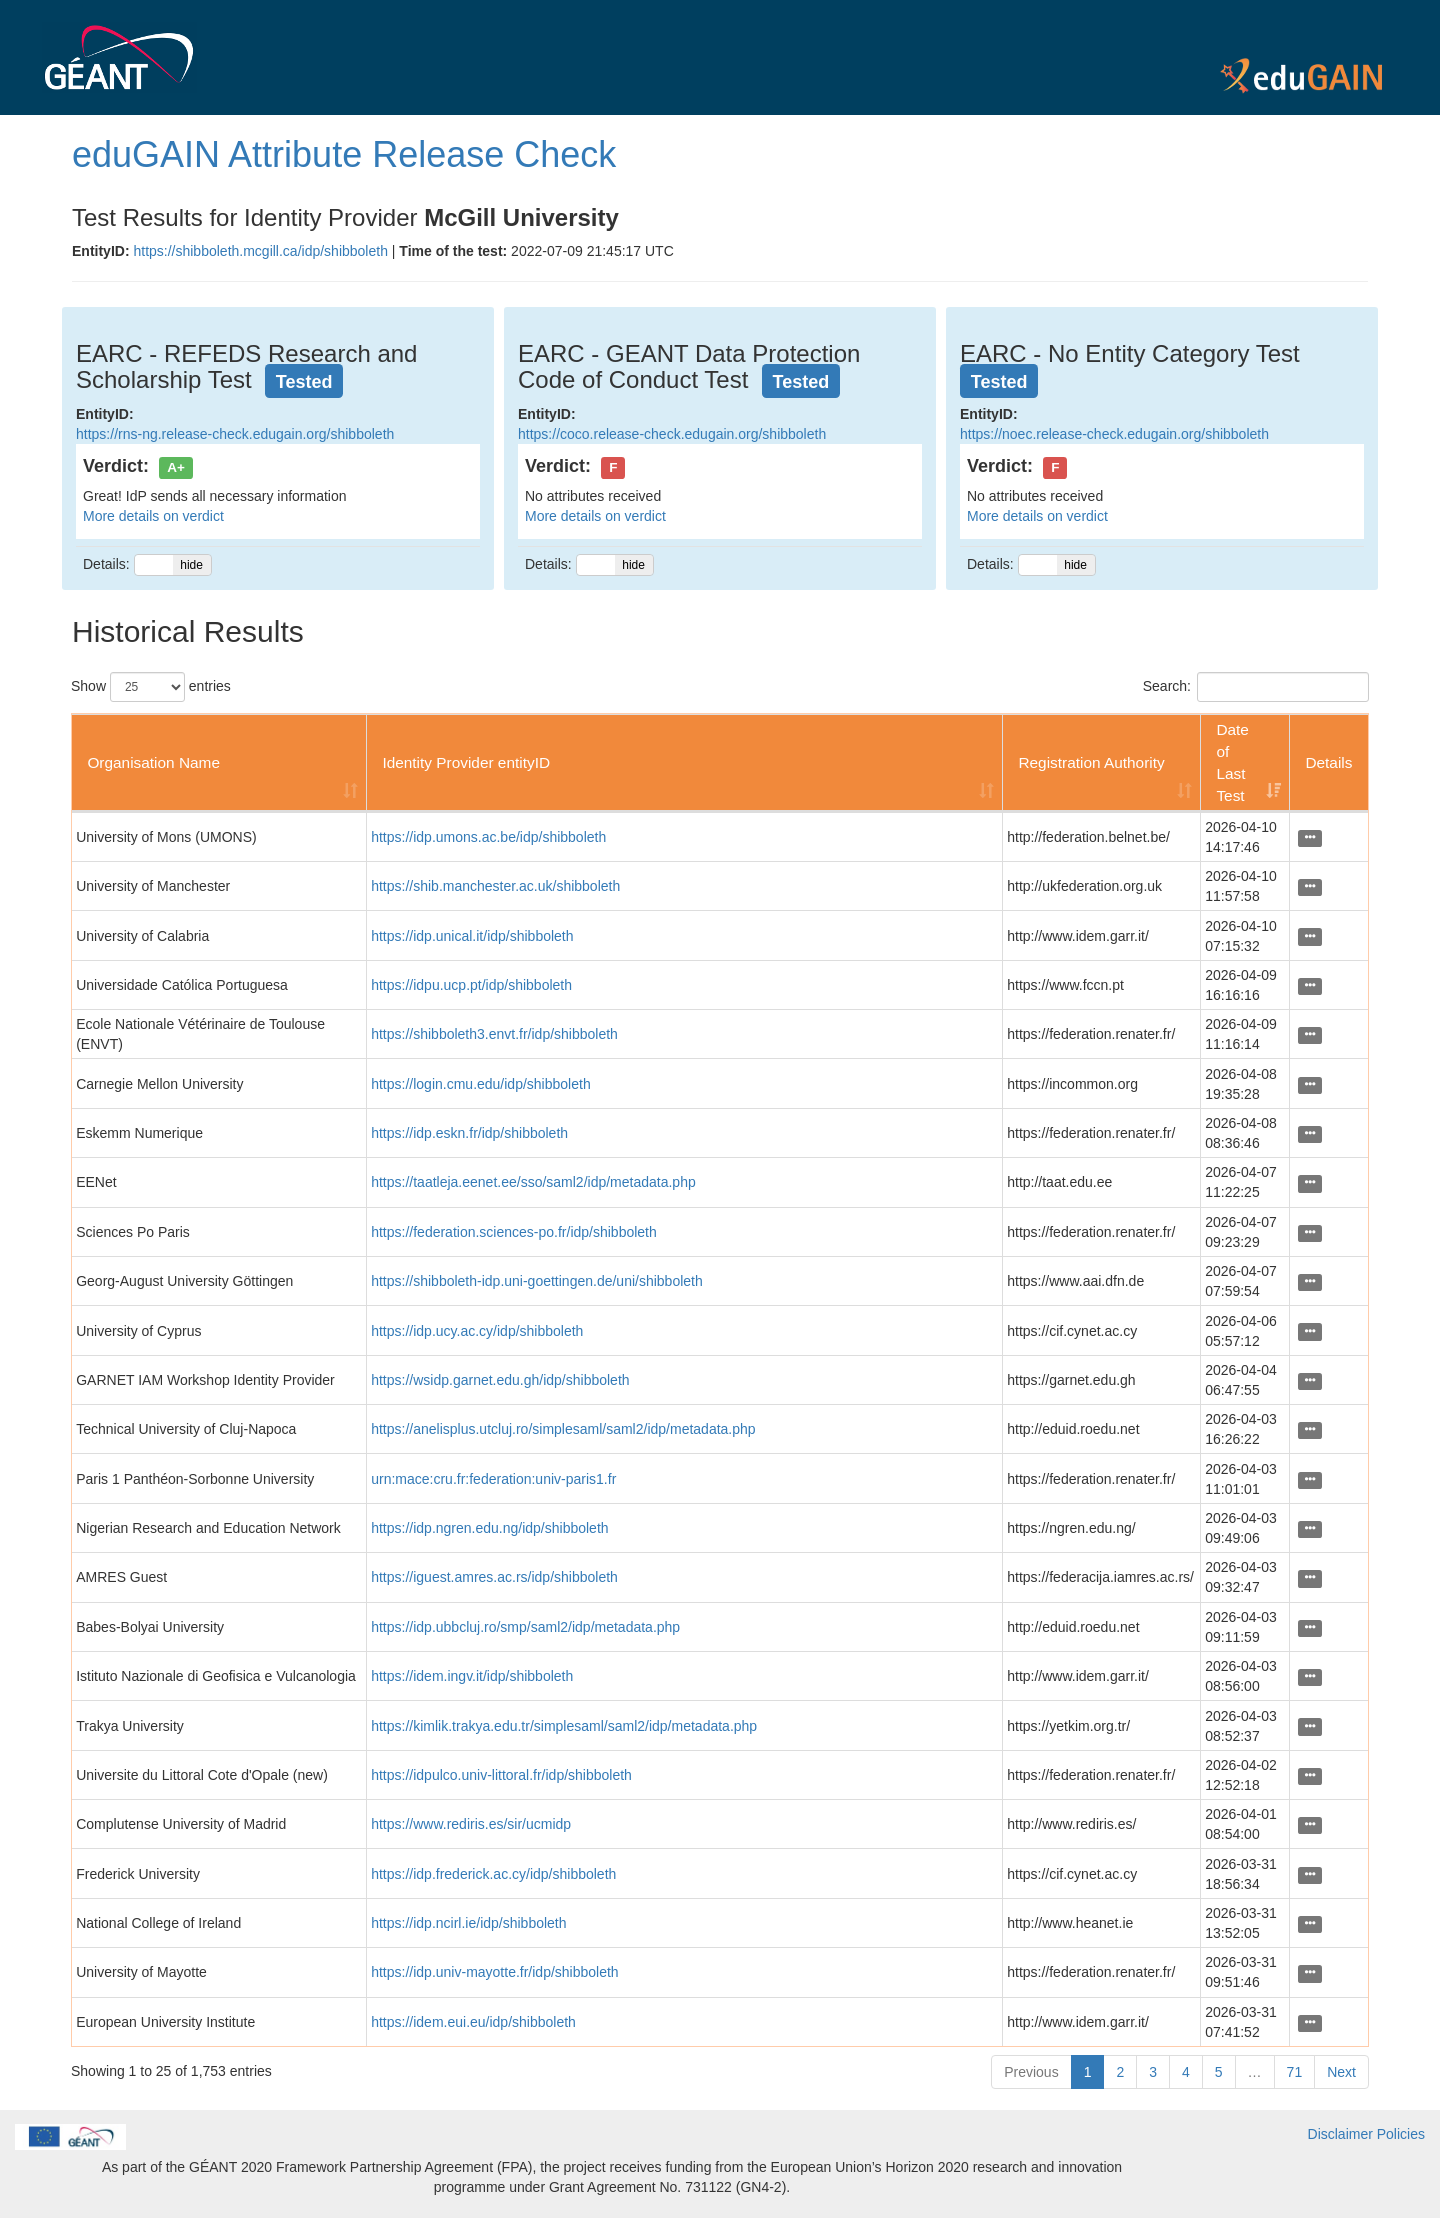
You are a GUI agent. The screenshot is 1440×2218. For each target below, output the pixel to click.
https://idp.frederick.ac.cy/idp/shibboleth (493, 1874)
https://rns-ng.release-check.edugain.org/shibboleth (235, 434)
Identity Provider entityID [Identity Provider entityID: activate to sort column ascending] (466, 762)
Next (1341, 2072)
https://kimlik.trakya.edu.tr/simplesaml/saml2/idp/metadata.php (564, 1726)
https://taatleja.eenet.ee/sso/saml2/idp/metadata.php (533, 1182)
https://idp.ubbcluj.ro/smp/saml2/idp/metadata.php (525, 1627)
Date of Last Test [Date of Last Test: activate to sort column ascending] (1232, 762)
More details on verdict (153, 516)
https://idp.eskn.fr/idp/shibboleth (469, 1133)
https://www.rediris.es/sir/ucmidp (471, 1824)
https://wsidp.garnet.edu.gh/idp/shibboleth (500, 1380)
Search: (1256, 687)
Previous (1031, 2072)
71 (1295, 2072)
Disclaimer (1340, 2134)
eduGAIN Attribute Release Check (344, 154)
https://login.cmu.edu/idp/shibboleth (480, 1084)
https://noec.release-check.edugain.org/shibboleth (1114, 434)
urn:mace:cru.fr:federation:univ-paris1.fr (493, 1479)
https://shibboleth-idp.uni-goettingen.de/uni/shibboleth (537, 1281)
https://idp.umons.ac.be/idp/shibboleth (488, 837)
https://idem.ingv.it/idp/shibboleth (472, 1676)
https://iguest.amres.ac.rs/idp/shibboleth (494, 1577)
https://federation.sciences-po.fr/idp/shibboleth (514, 1232)
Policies (1401, 2134)
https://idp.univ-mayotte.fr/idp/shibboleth (494, 1972)
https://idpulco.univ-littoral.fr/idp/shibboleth (501, 1775)
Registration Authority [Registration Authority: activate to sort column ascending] (1091, 762)
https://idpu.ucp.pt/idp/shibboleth (471, 985)
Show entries (151, 687)
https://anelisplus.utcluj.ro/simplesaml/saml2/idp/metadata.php (563, 1429)
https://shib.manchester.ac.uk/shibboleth (495, 886)
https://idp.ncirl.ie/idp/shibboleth (468, 1923)
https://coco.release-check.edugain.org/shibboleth (672, 434)
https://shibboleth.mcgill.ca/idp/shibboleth (260, 251)
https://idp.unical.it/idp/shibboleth (472, 936)
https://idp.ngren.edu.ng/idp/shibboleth (489, 1528)
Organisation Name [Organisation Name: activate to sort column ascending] (153, 762)
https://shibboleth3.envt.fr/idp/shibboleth (494, 1034)
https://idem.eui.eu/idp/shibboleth (473, 2022)
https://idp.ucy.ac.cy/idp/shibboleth (477, 1331)
